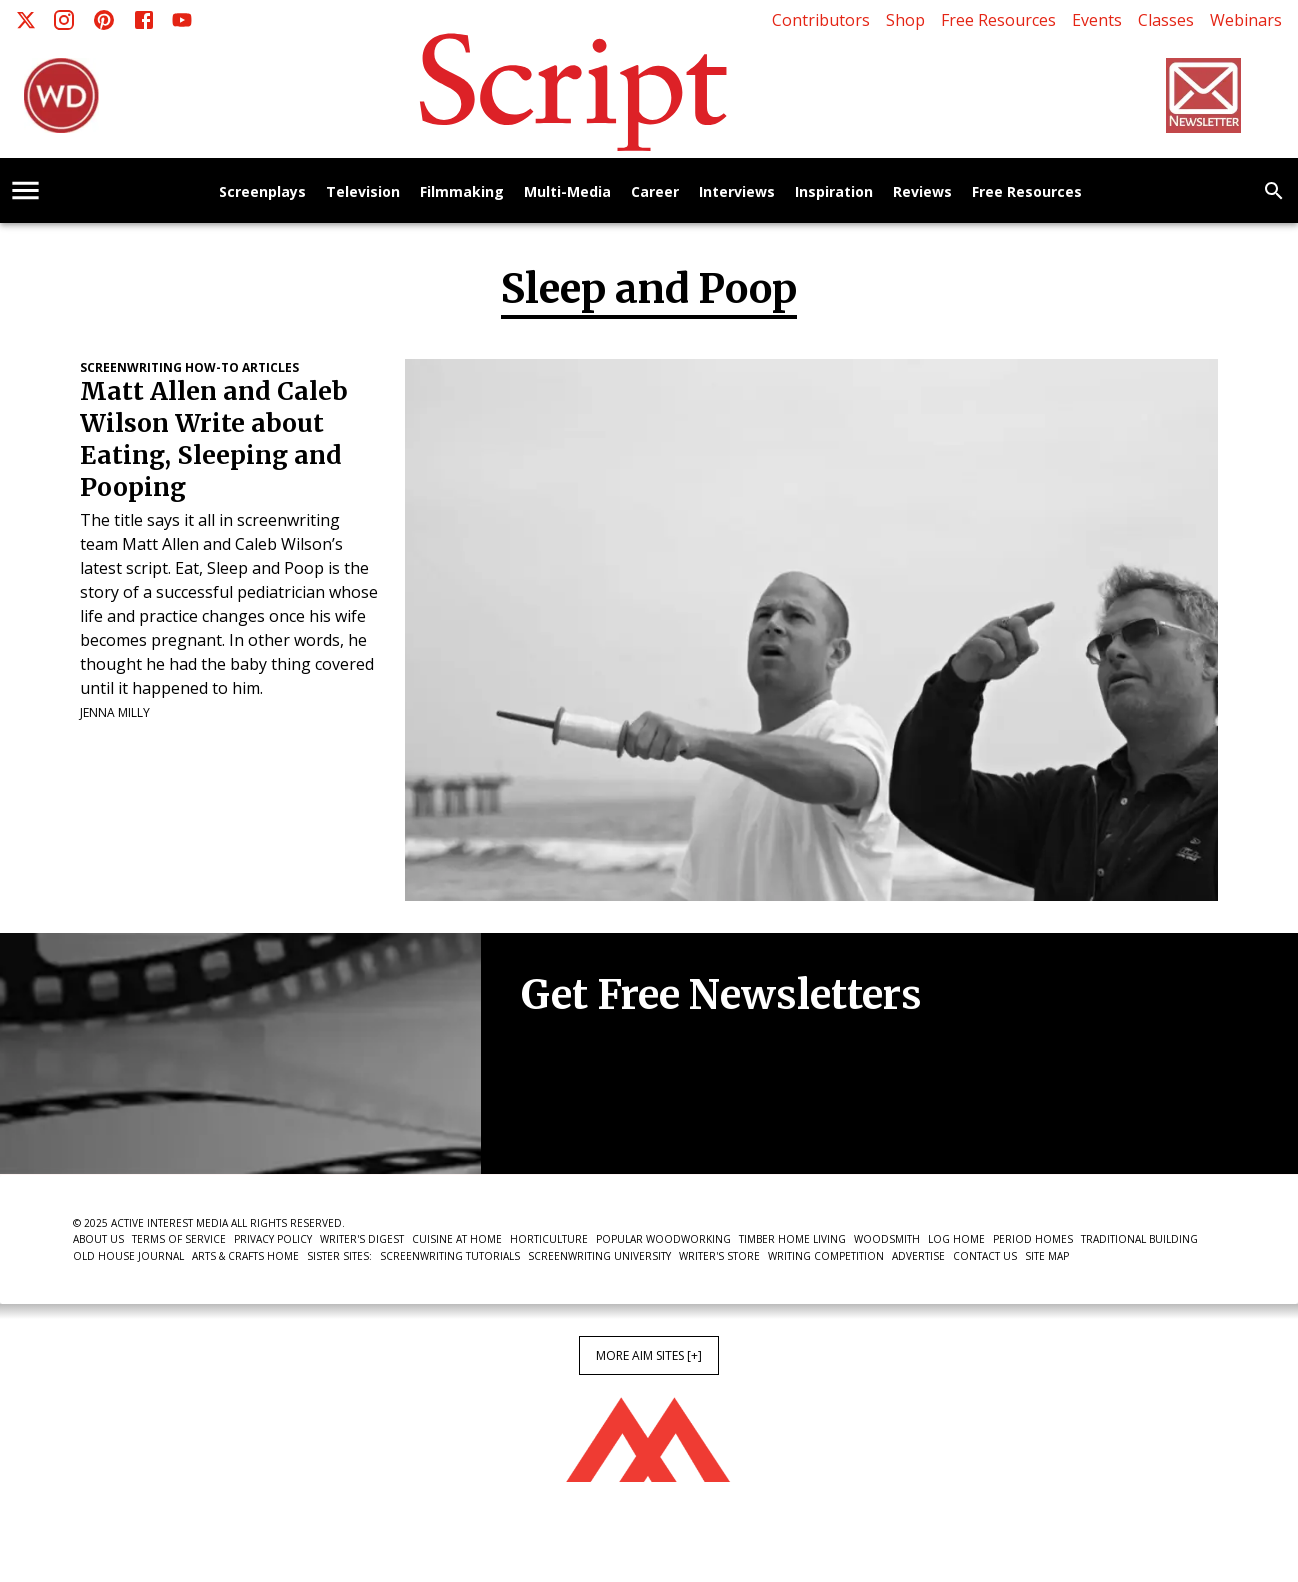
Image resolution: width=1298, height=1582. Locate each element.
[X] (26, 20)
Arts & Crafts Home (245, 1256)
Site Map (1047, 1256)
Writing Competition (826, 1256)
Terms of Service (179, 1239)
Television (363, 192)
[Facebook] (144, 20)
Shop (905, 20)
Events (1097, 20)
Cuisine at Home (457, 1239)
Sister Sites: (339, 1256)
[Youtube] (182, 20)
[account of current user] (25, 190)
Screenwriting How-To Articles (189, 367)
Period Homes (1033, 1239)
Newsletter (592, 1112)
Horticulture (549, 1239)
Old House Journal (128, 1256)
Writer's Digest (362, 1239)
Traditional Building (1139, 1239)
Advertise (918, 1256)
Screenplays (262, 192)
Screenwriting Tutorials (450, 1256)
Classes (1166, 20)
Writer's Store (719, 1256)
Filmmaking (462, 192)
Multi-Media (567, 192)
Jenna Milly (115, 712)
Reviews (922, 192)
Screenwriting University (599, 1256)
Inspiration (834, 192)
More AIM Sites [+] (649, 1355)
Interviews (737, 192)
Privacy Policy (273, 1239)
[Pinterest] (104, 20)
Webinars (1246, 20)
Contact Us (985, 1256)
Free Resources (998, 20)
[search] (1274, 191)
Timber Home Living (792, 1239)
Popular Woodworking (663, 1239)
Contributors (821, 20)
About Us (98, 1239)
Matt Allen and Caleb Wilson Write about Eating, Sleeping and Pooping (214, 439)
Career (655, 192)
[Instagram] (64, 20)
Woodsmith (887, 1239)
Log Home (956, 1239)
